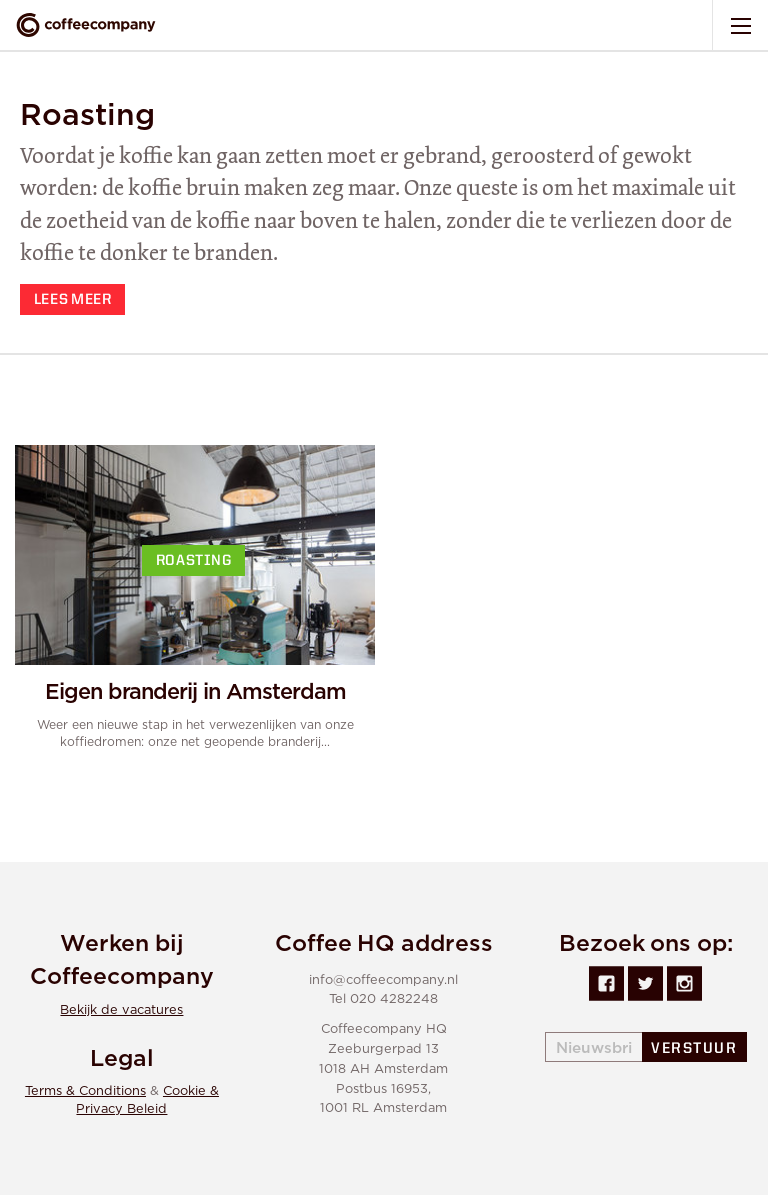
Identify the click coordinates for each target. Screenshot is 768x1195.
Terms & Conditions (85, 1091)
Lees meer (73, 300)
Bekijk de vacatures (121, 1010)
